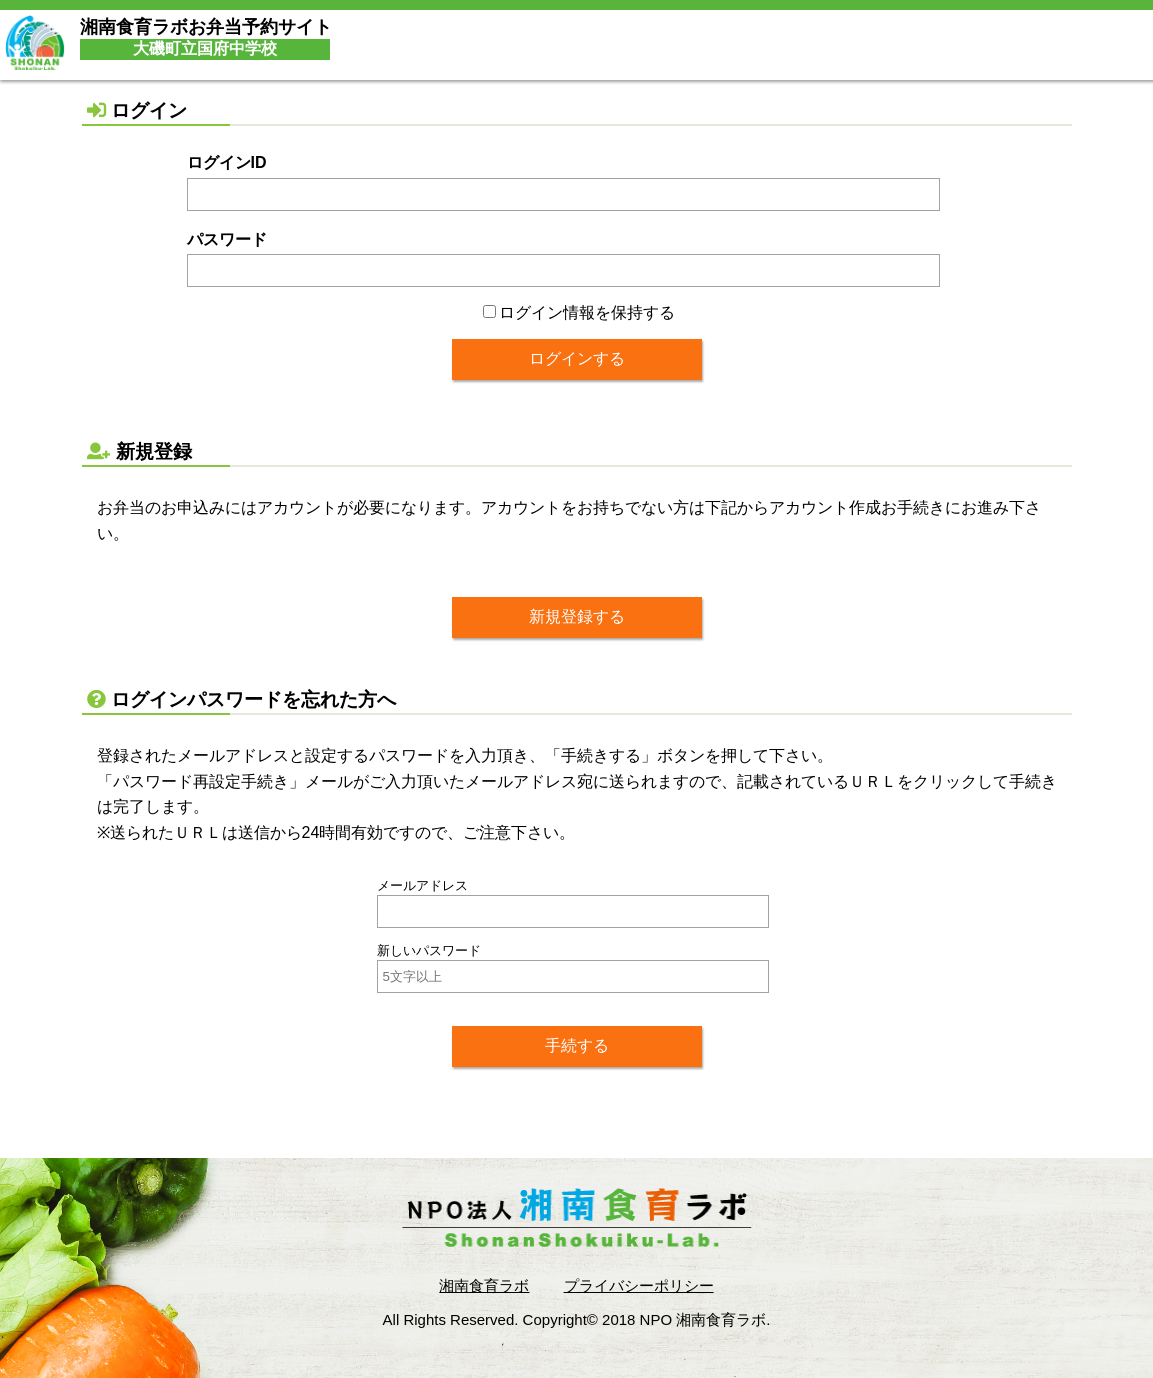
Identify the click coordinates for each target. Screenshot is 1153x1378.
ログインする (577, 358)
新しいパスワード (429, 950)
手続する (577, 1045)
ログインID (227, 162)
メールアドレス (422, 885)
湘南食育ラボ (484, 1285)
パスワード (227, 239)
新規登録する (577, 616)
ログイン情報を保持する (579, 312)
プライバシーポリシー (639, 1285)
